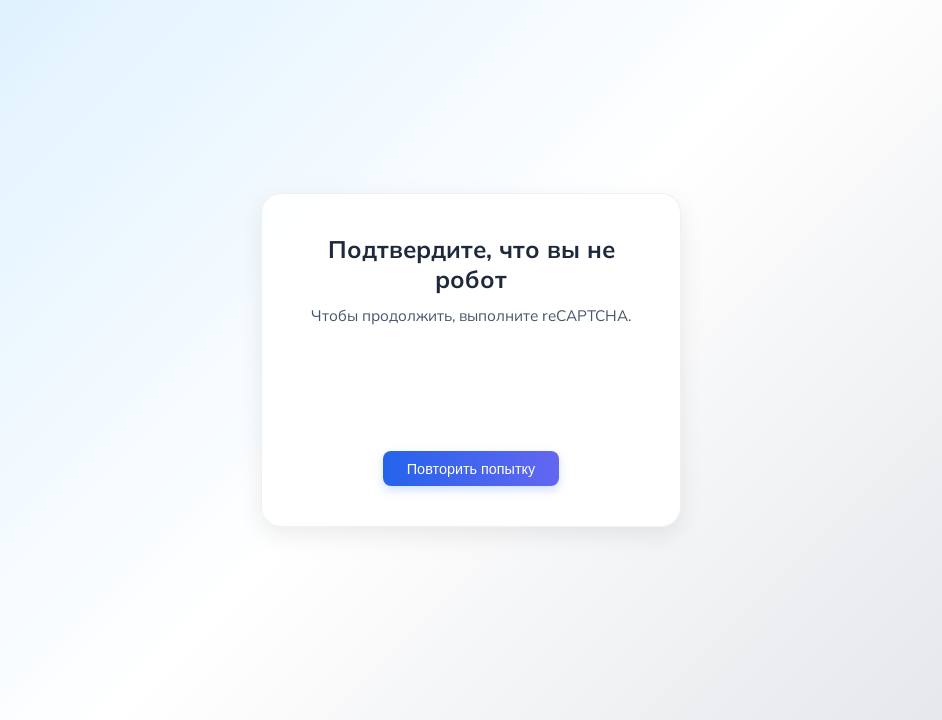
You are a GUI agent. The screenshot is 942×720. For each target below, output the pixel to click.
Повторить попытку (471, 469)
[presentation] (471, 388)
